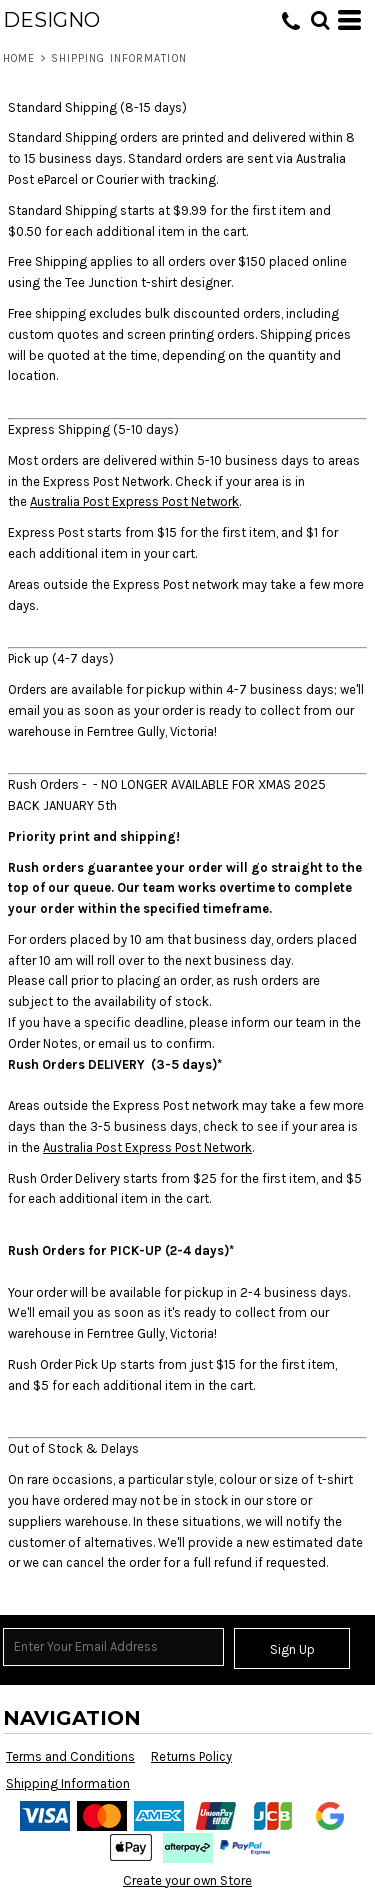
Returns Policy (191, 1756)
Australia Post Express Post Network (134, 501)
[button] (320, 20)
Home (19, 58)
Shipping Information (68, 1783)
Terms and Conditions (70, 1756)
